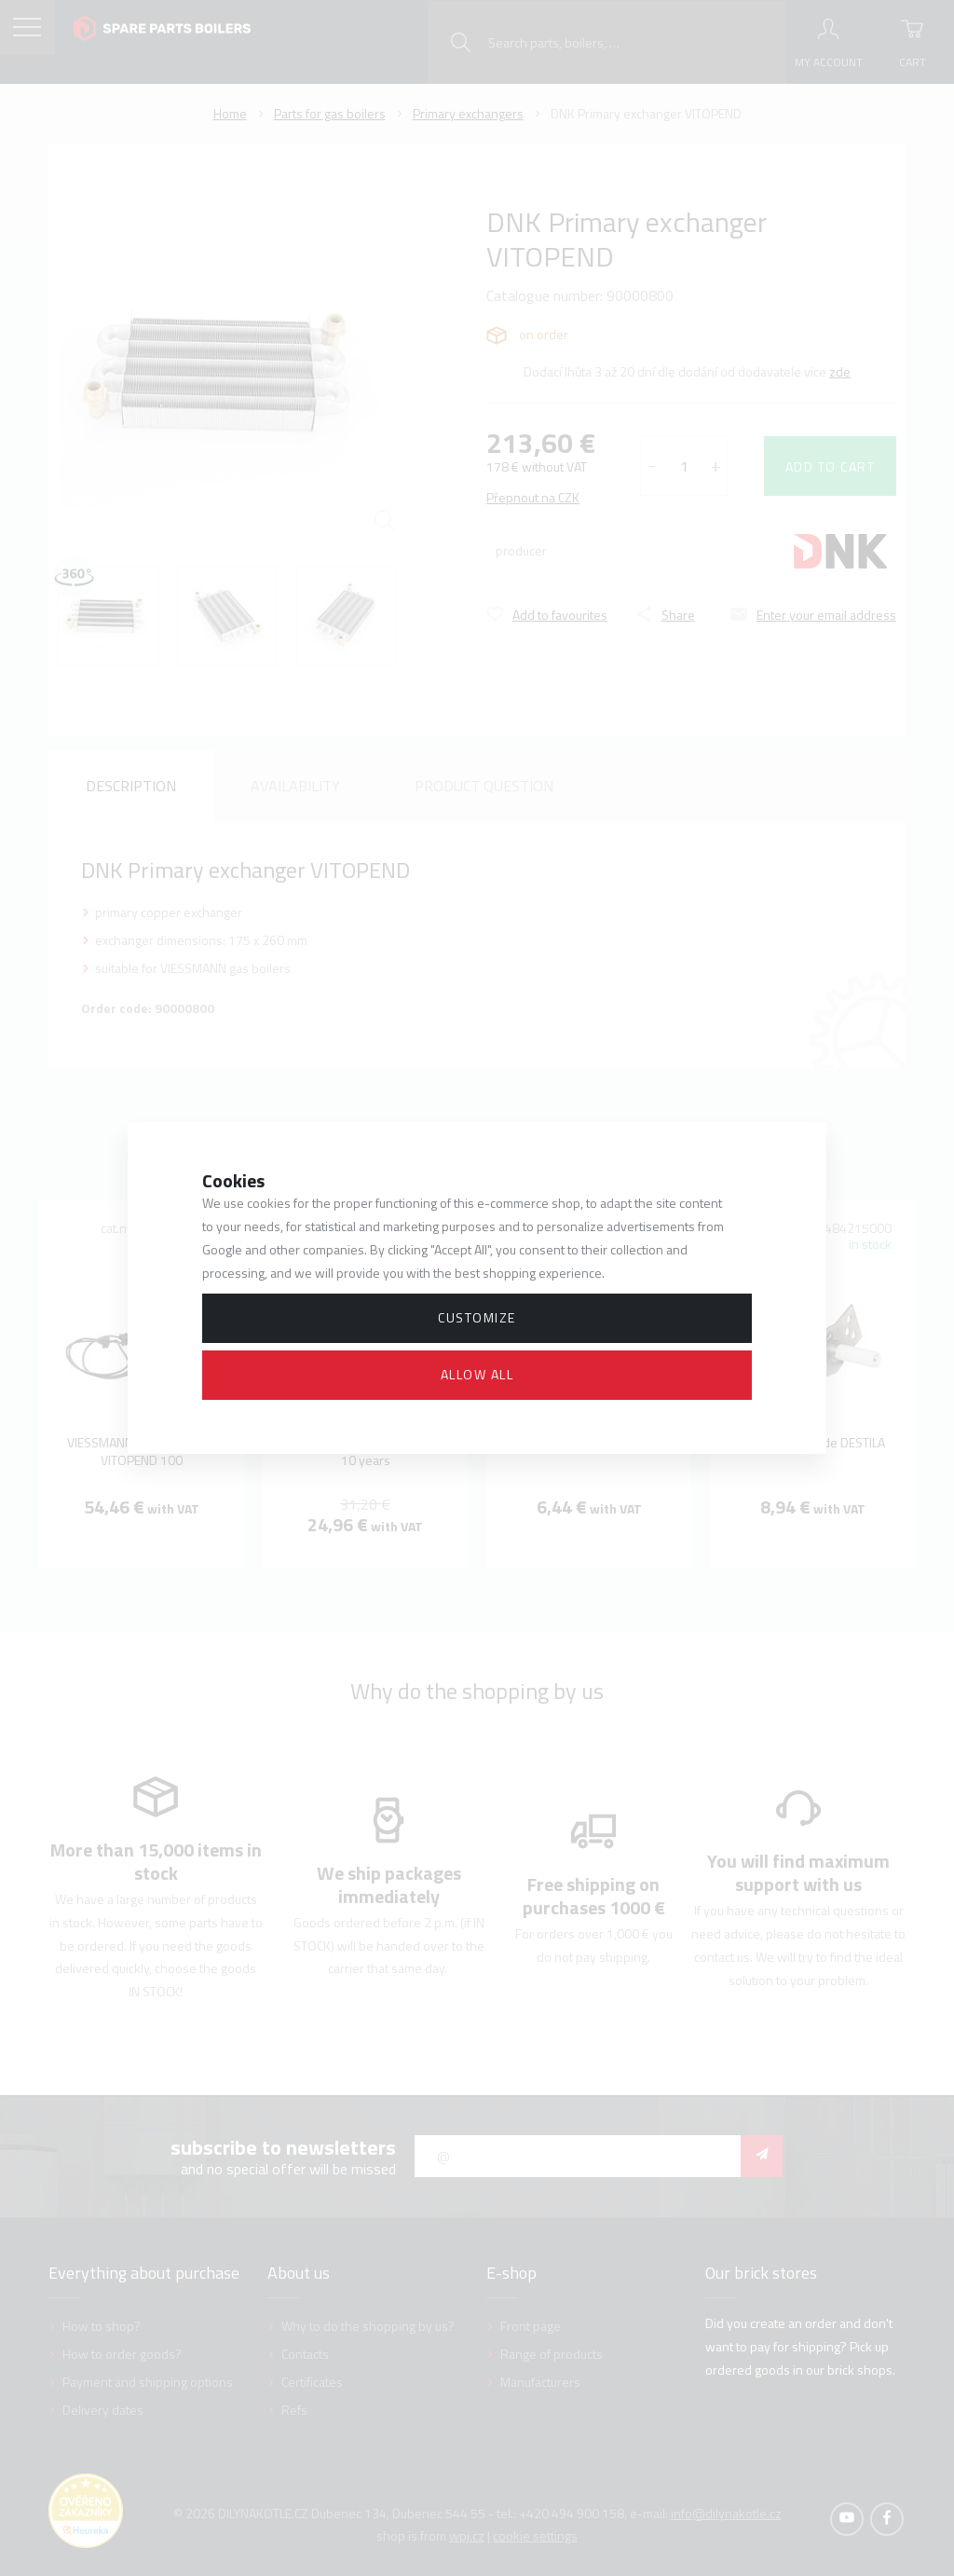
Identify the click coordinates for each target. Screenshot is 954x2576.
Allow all (477, 1374)
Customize (477, 1317)
